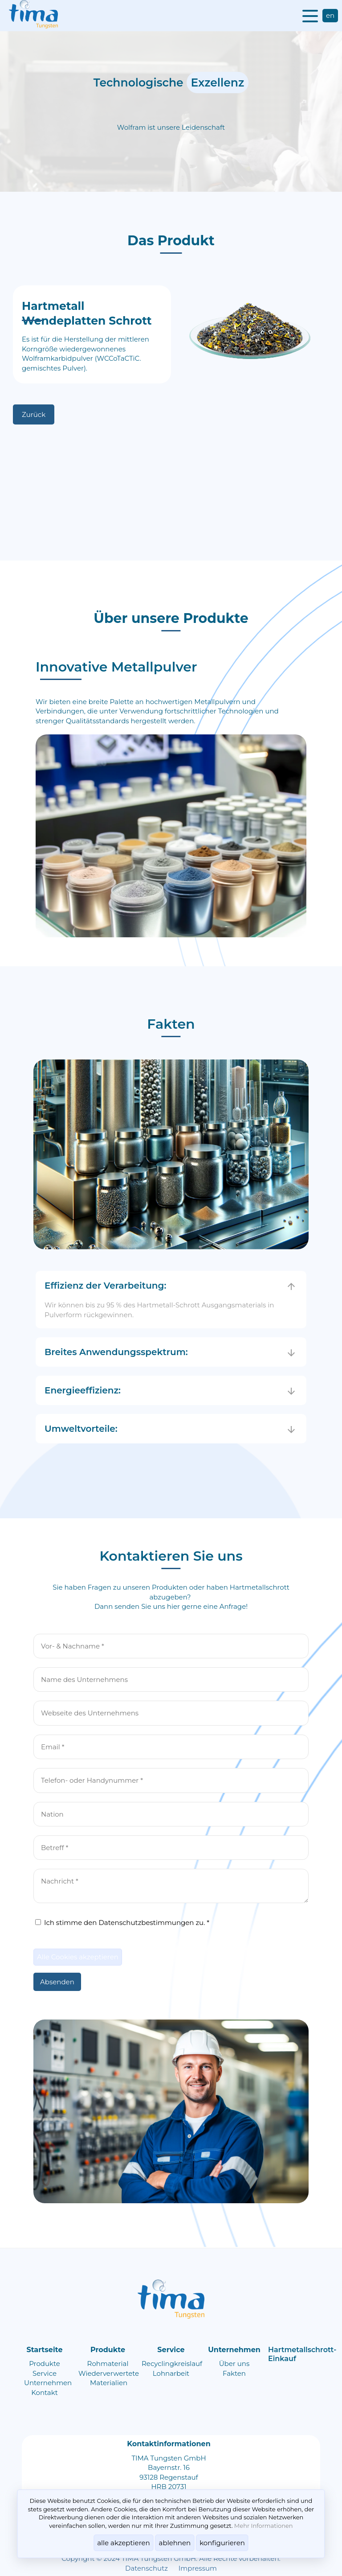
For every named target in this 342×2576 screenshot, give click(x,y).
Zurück (33, 414)
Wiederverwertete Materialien (108, 2378)
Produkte (44, 2363)
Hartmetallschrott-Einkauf (302, 2354)
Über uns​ (234, 2363)
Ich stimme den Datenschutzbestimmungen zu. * (122, 1922)
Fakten (234, 2373)
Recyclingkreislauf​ (172, 2363)
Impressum (198, 2568)
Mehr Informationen (263, 2525)
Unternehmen (48, 2382)
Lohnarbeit (171, 2373)
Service (45, 2373)
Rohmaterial (108, 2363)
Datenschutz (146, 2568)
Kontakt (44, 2392)
